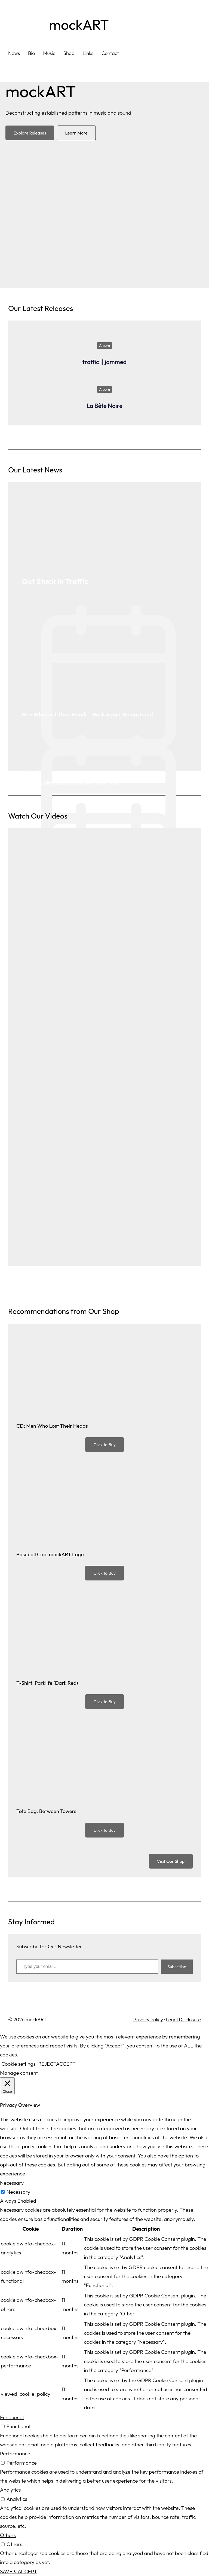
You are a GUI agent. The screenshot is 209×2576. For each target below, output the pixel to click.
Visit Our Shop (171, 1861)
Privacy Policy (148, 2019)
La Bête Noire (104, 406)
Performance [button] (15, 2453)
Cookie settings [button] (18, 2064)
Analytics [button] (10, 2489)
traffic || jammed (104, 362)
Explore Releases (30, 133)
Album (104, 345)
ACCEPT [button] (66, 2064)
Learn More (76, 133)
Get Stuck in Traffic (55, 581)
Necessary (18, 2192)
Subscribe (176, 1966)
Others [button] (8, 2535)
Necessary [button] (12, 2183)
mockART (79, 24)
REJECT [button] (47, 2064)
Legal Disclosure (183, 2019)
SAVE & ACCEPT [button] (18, 2571)
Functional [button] (12, 2417)
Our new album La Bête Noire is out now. (71, 782)
